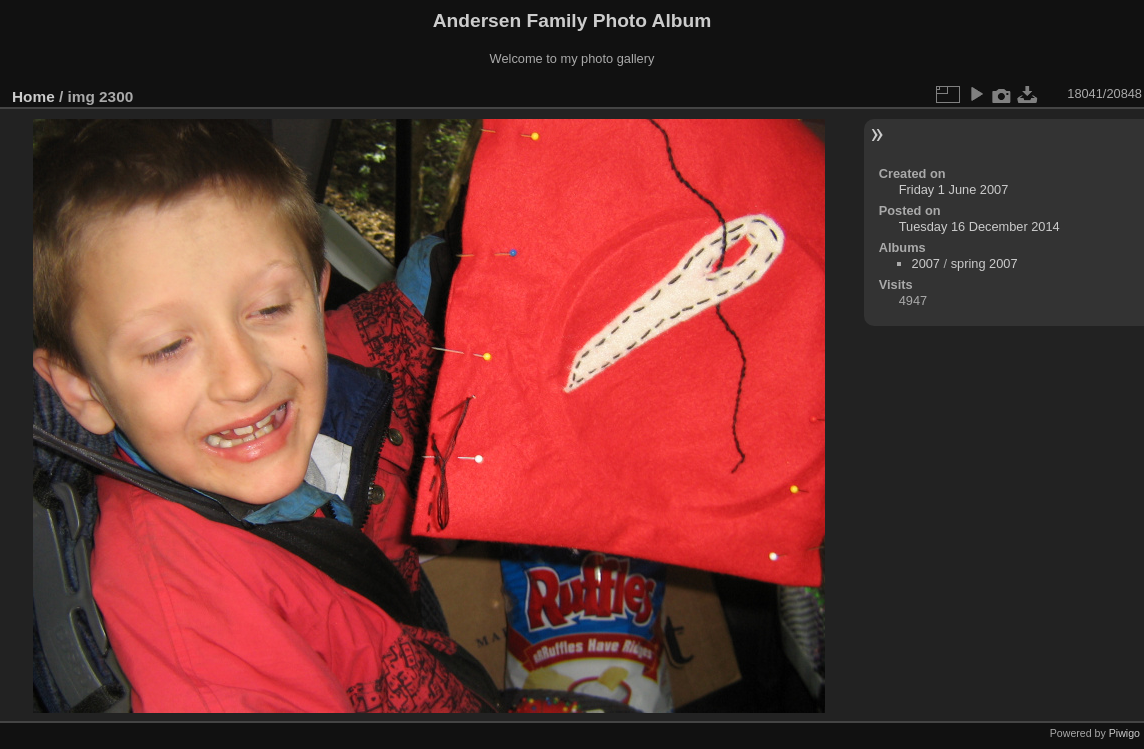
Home (33, 96)
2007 (926, 263)
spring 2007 (984, 263)
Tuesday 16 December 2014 (979, 226)
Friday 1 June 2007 (954, 189)
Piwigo (1124, 733)
